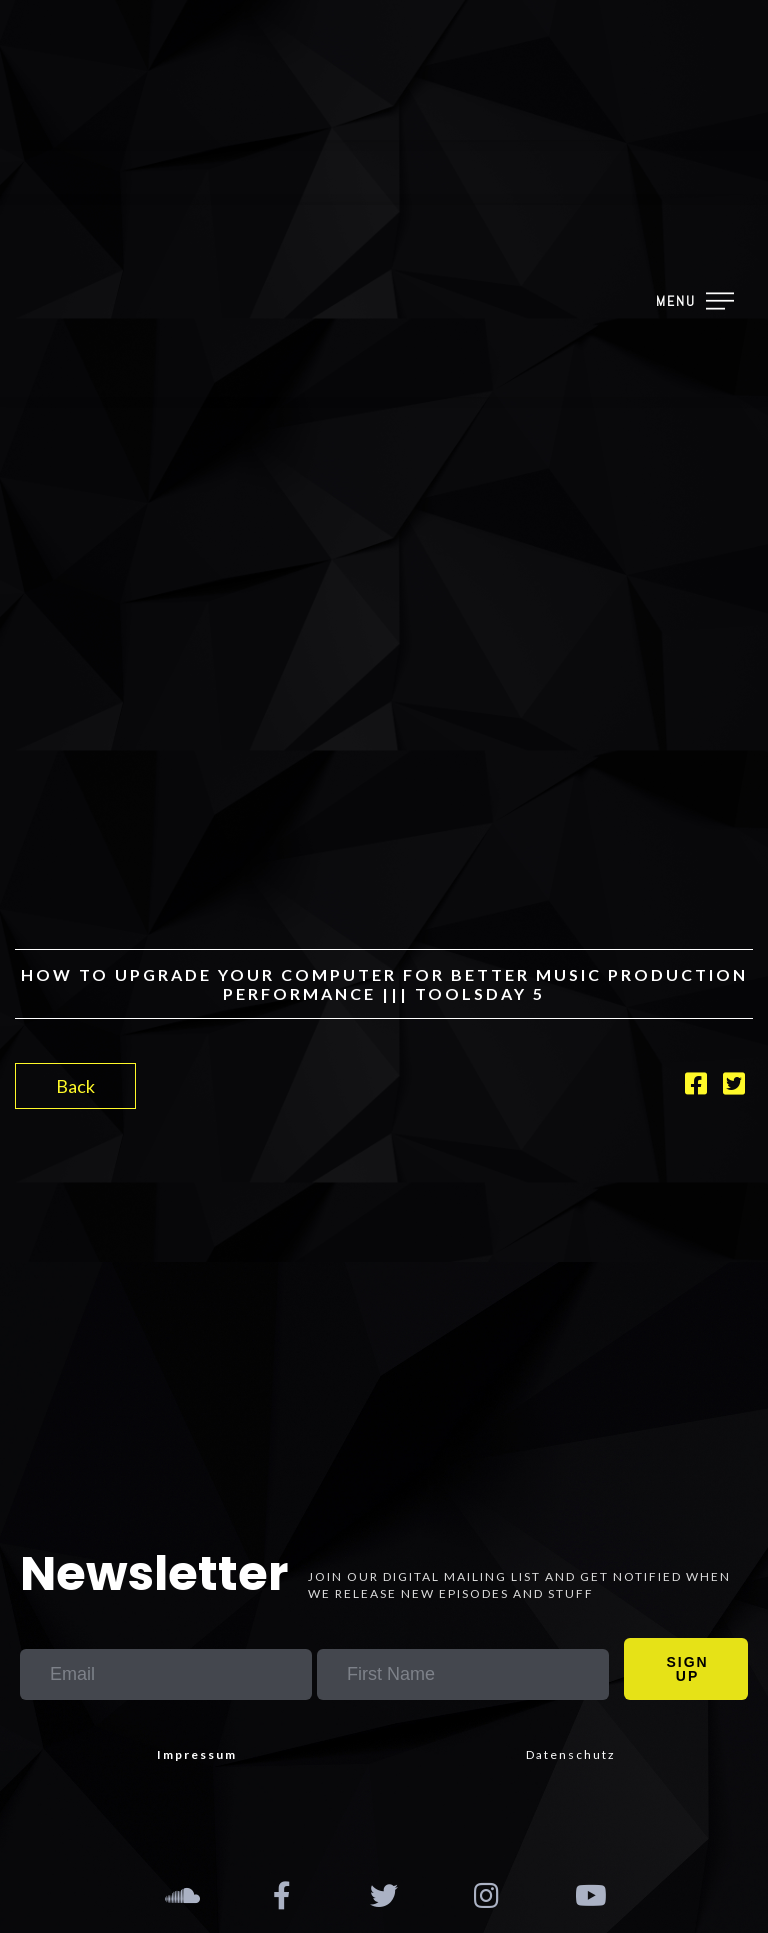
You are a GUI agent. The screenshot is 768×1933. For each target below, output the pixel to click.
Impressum (197, 1754)
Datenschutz (571, 1754)
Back (75, 1086)
